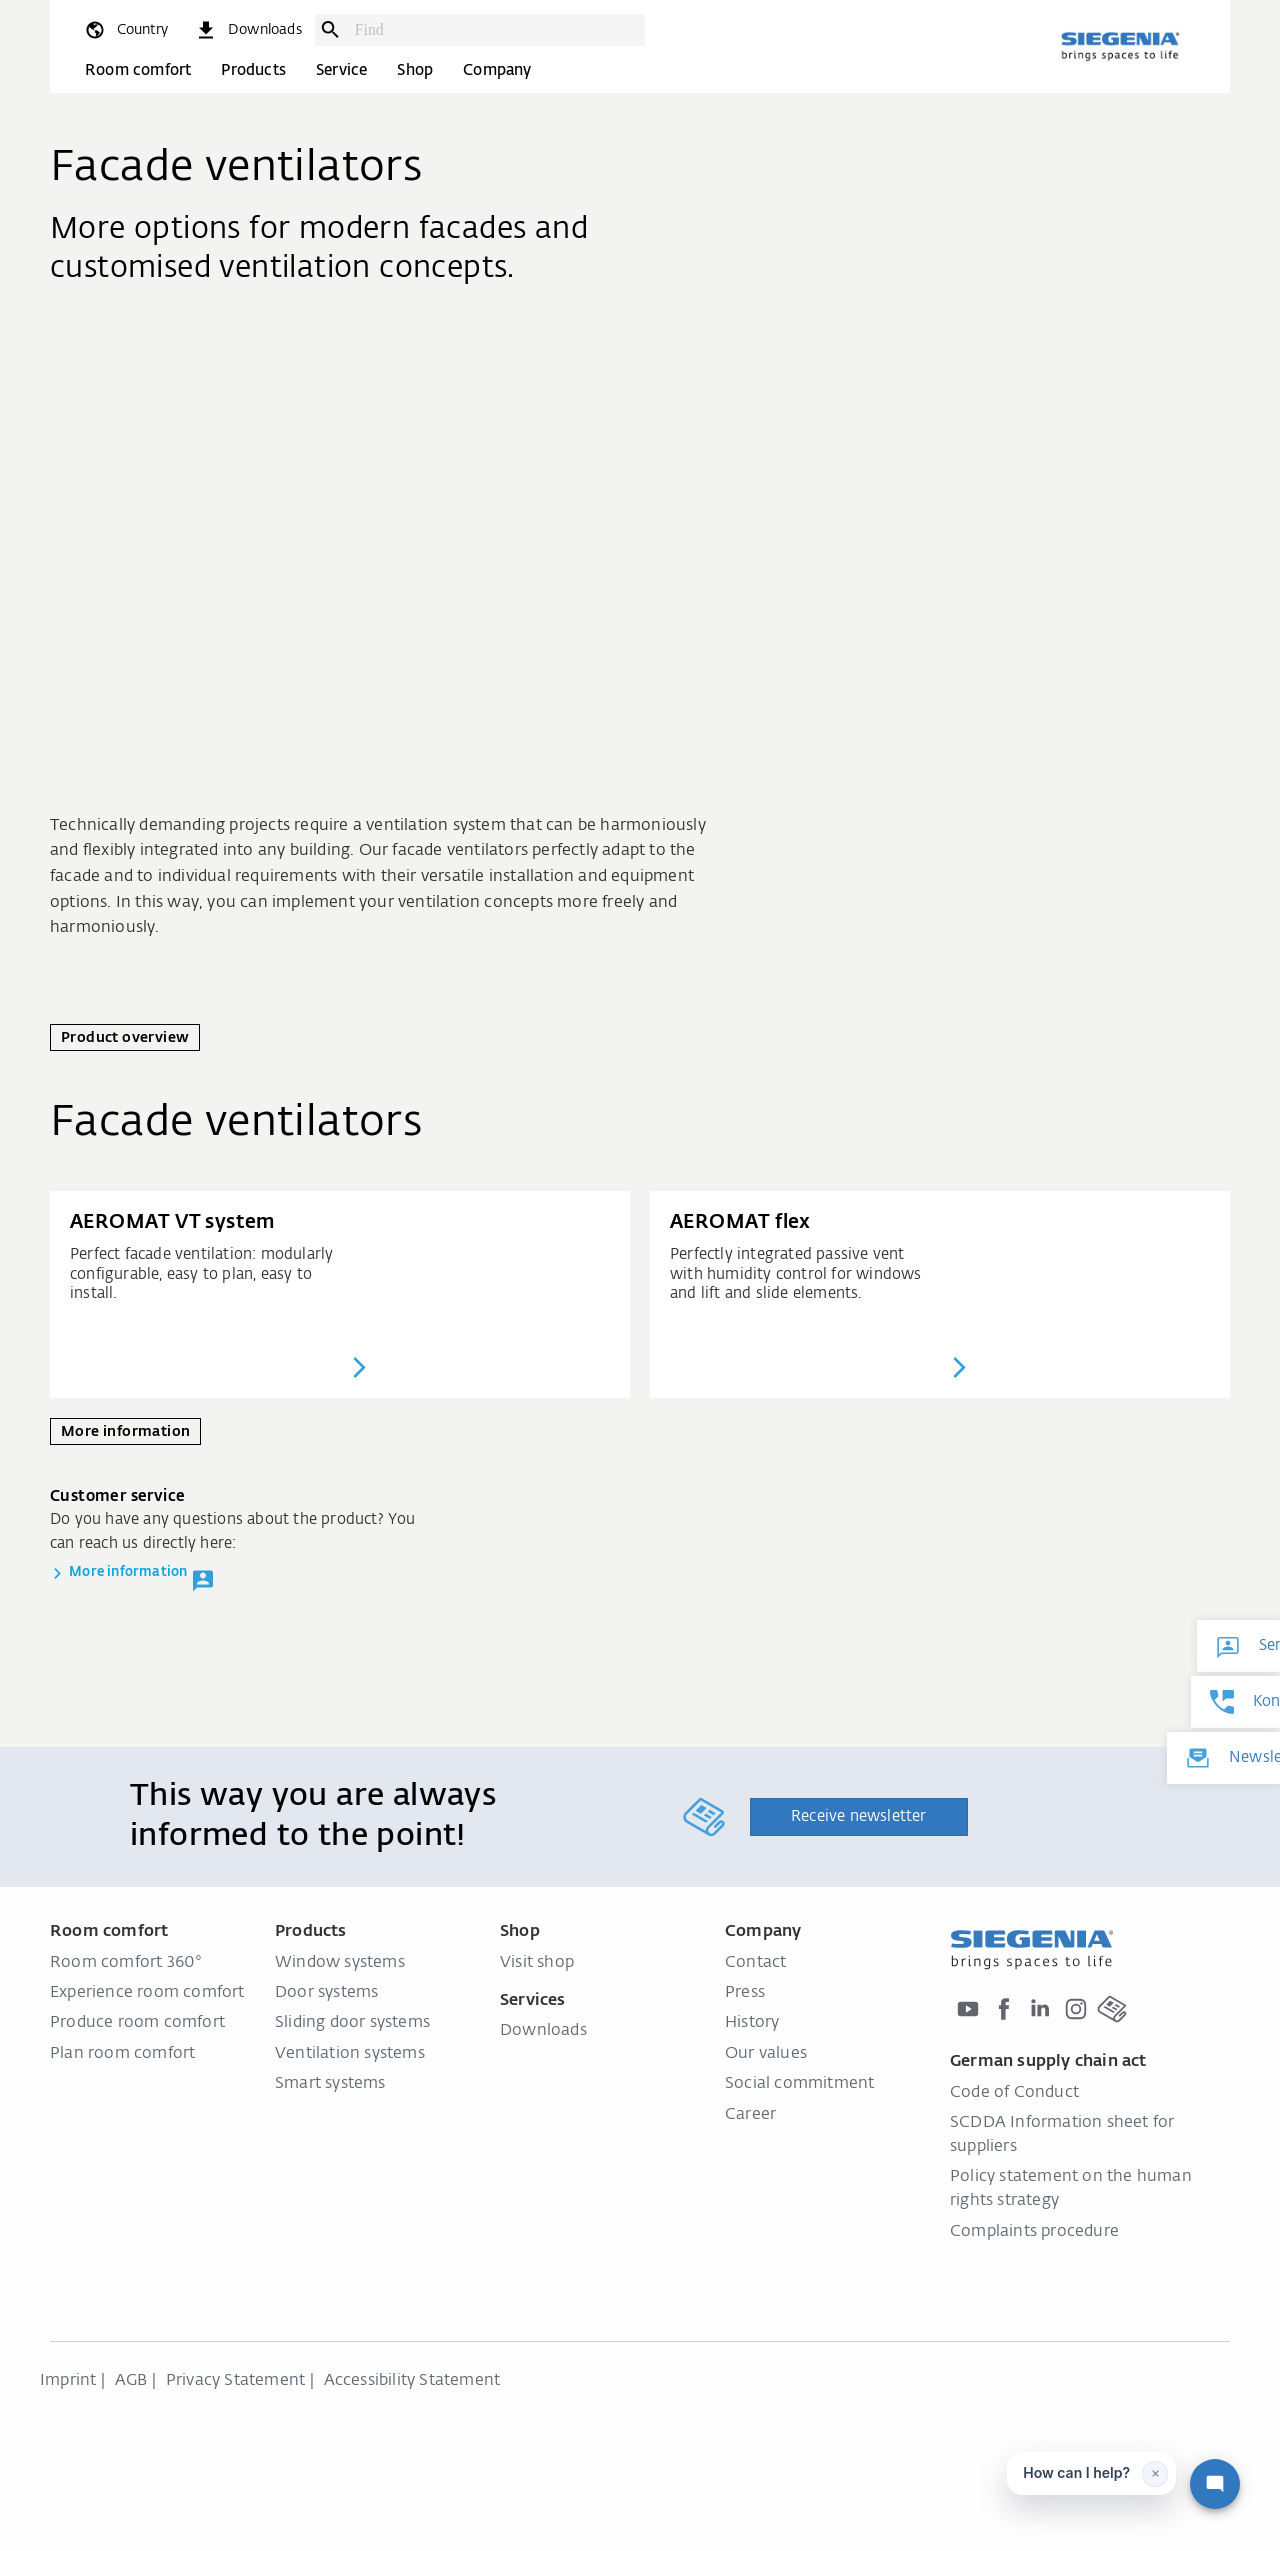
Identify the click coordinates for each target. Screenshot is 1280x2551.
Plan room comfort (122, 2054)
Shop (415, 70)
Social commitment (799, 2084)
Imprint (68, 2381)
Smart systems (330, 2084)
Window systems (340, 1963)
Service (341, 70)
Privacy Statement (235, 2381)
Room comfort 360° (126, 1963)
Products (253, 70)
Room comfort (138, 70)
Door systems (326, 1993)
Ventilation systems (350, 2054)
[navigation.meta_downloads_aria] (248, 30)
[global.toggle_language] (125, 30)
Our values (766, 2054)
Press (745, 1993)
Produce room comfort (137, 2023)
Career (750, 2115)
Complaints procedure (1034, 2232)
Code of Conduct (1014, 2093)
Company (497, 70)
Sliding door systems (352, 2023)
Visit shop (537, 1963)
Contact (755, 1963)
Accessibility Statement (412, 2381)
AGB (131, 2381)
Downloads (543, 2031)
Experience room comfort (147, 1993)
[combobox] (495, 30)
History (752, 2023)
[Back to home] (1120, 46)
